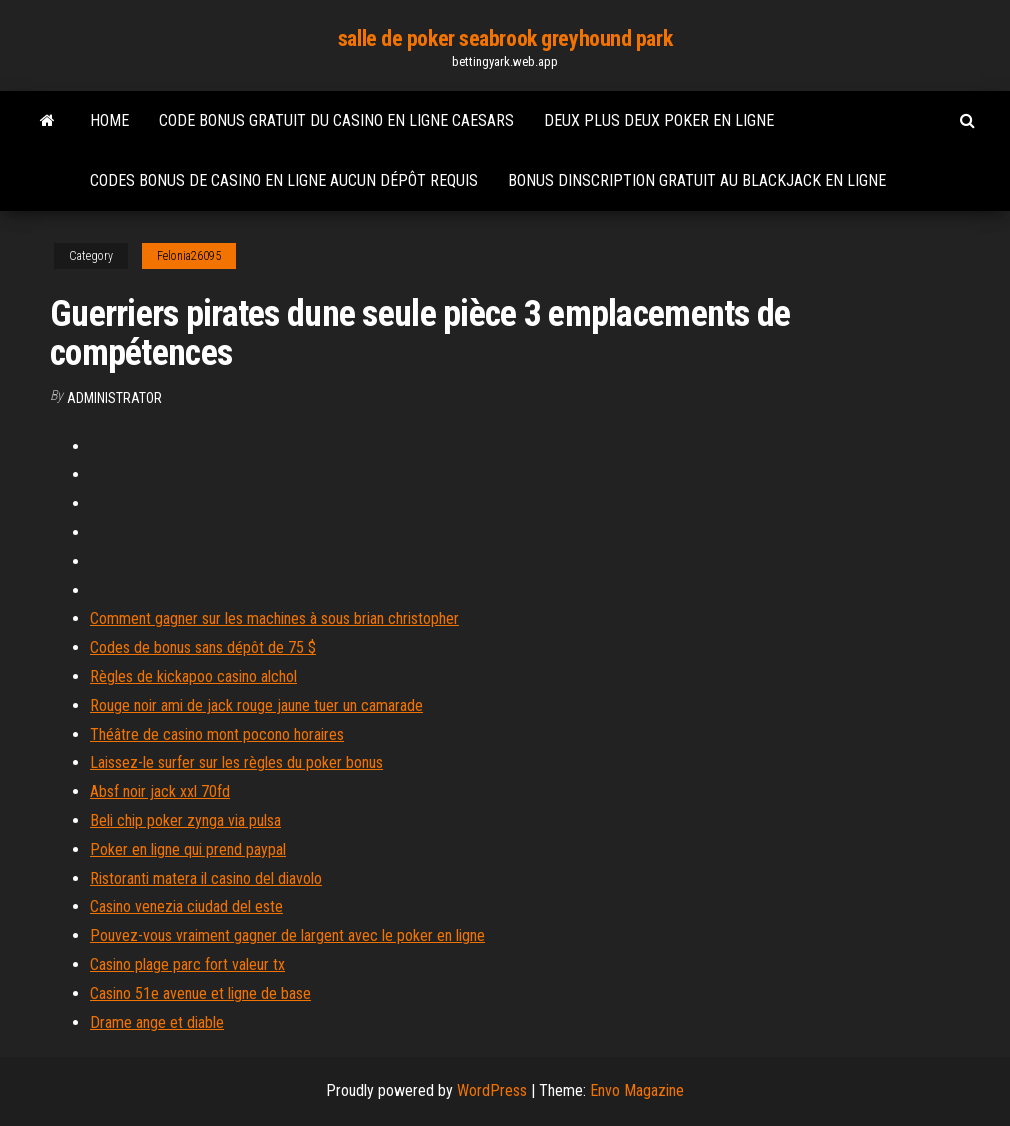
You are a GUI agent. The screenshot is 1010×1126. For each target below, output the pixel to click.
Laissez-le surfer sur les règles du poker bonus (236, 762)
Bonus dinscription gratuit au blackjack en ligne (697, 180)
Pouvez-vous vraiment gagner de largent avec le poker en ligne (287, 935)
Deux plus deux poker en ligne (659, 120)
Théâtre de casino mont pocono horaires (217, 734)
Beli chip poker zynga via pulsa (185, 820)
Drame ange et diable (157, 1022)
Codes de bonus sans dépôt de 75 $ (203, 647)
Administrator (114, 398)
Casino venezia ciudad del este (186, 906)
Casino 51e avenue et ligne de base (200, 993)
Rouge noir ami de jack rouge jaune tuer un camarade (256, 705)
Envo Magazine (637, 1090)
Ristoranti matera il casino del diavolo (206, 878)
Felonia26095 (189, 256)
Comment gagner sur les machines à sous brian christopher (274, 618)
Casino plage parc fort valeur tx (187, 964)
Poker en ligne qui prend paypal (188, 849)
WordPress (492, 1090)
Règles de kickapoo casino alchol (193, 676)
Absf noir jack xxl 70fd (160, 791)
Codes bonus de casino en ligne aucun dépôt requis (284, 180)
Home (109, 120)
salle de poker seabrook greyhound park (505, 38)
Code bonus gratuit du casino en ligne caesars (336, 120)
